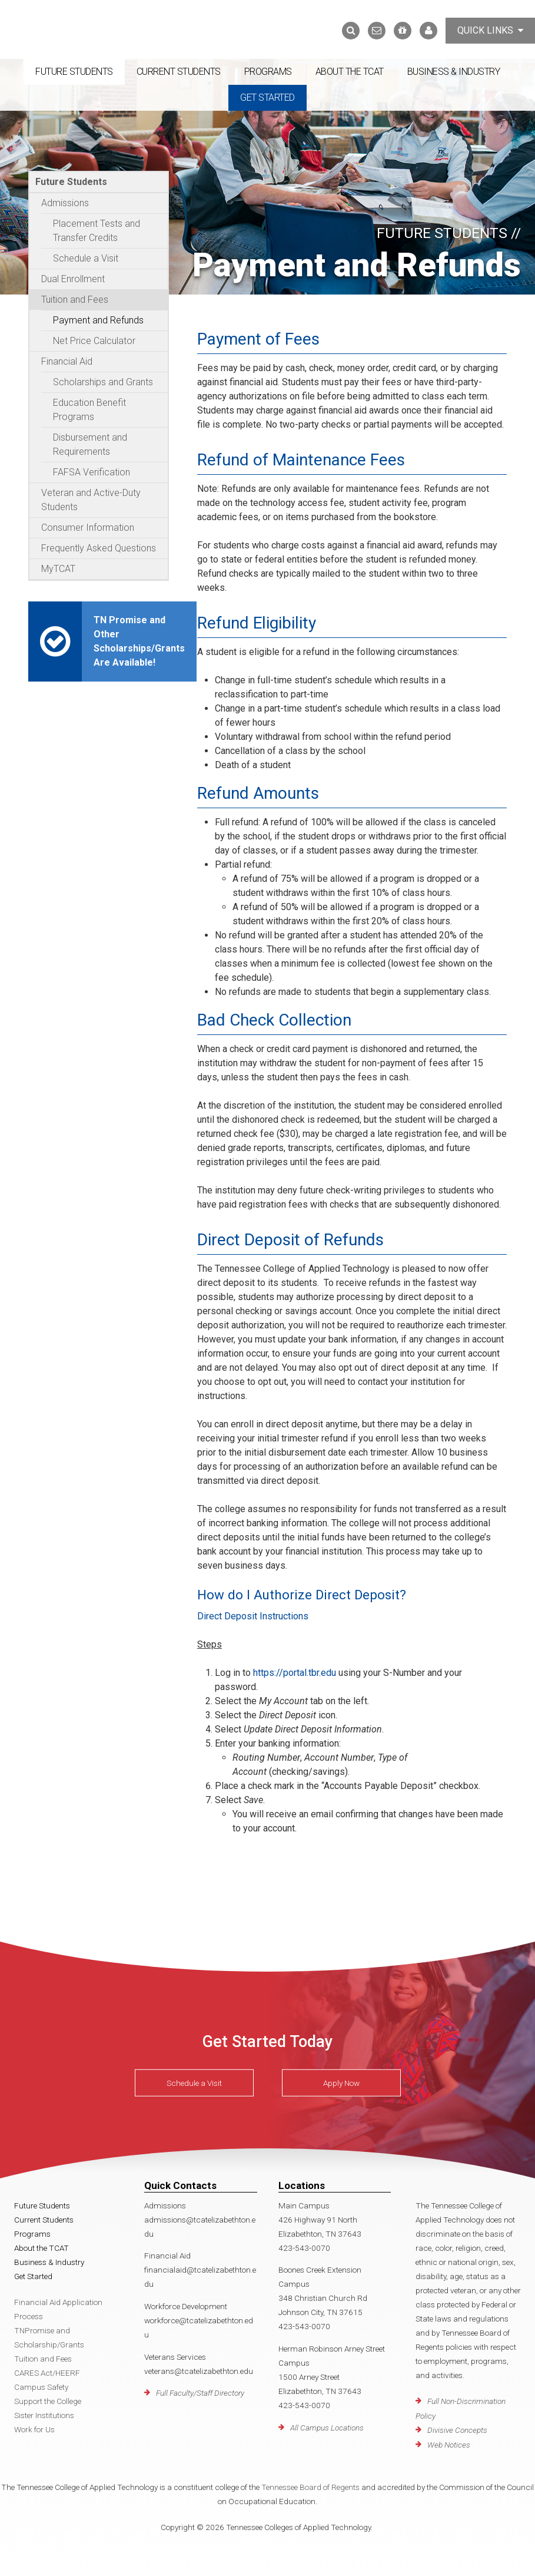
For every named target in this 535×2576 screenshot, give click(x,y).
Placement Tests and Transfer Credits (96, 230)
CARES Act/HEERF (47, 2372)
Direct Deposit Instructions (252, 1616)
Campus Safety (41, 2387)
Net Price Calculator (94, 340)
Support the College (47, 2401)
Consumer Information (87, 527)
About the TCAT (349, 71)
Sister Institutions (44, 2415)
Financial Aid (66, 361)
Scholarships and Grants (103, 382)
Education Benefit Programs (89, 409)
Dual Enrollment (73, 279)
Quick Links (490, 30)
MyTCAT (58, 568)
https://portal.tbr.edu (294, 1672)
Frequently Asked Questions (98, 548)
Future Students (74, 71)
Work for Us (34, 2429)
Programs (268, 71)
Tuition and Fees (74, 299)
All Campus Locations (327, 2427)
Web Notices (448, 2444)
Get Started (267, 97)
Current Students (179, 71)
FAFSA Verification (91, 472)
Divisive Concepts (457, 2430)
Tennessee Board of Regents (310, 2487)
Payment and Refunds (98, 320)
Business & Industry (453, 71)
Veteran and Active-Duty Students (91, 499)
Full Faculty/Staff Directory (200, 2393)
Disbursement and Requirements (90, 444)
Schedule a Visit (85, 258)
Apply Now (341, 2083)
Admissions (65, 203)
